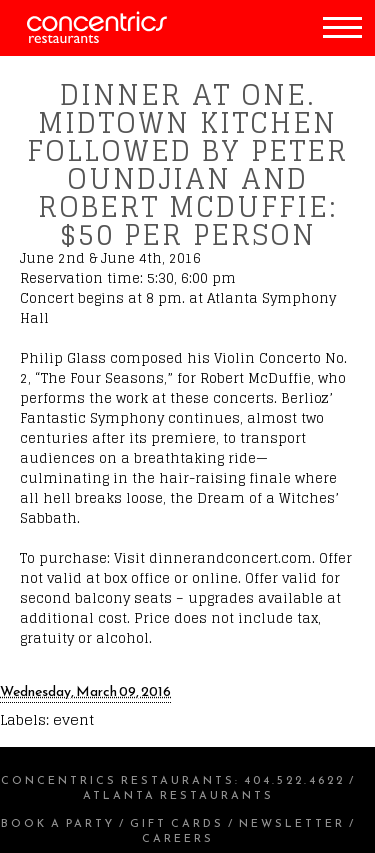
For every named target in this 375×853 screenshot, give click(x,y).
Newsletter (292, 823)
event (73, 719)
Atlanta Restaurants (178, 795)
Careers (178, 838)
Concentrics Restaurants (118, 780)
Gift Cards (177, 823)
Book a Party (58, 823)
